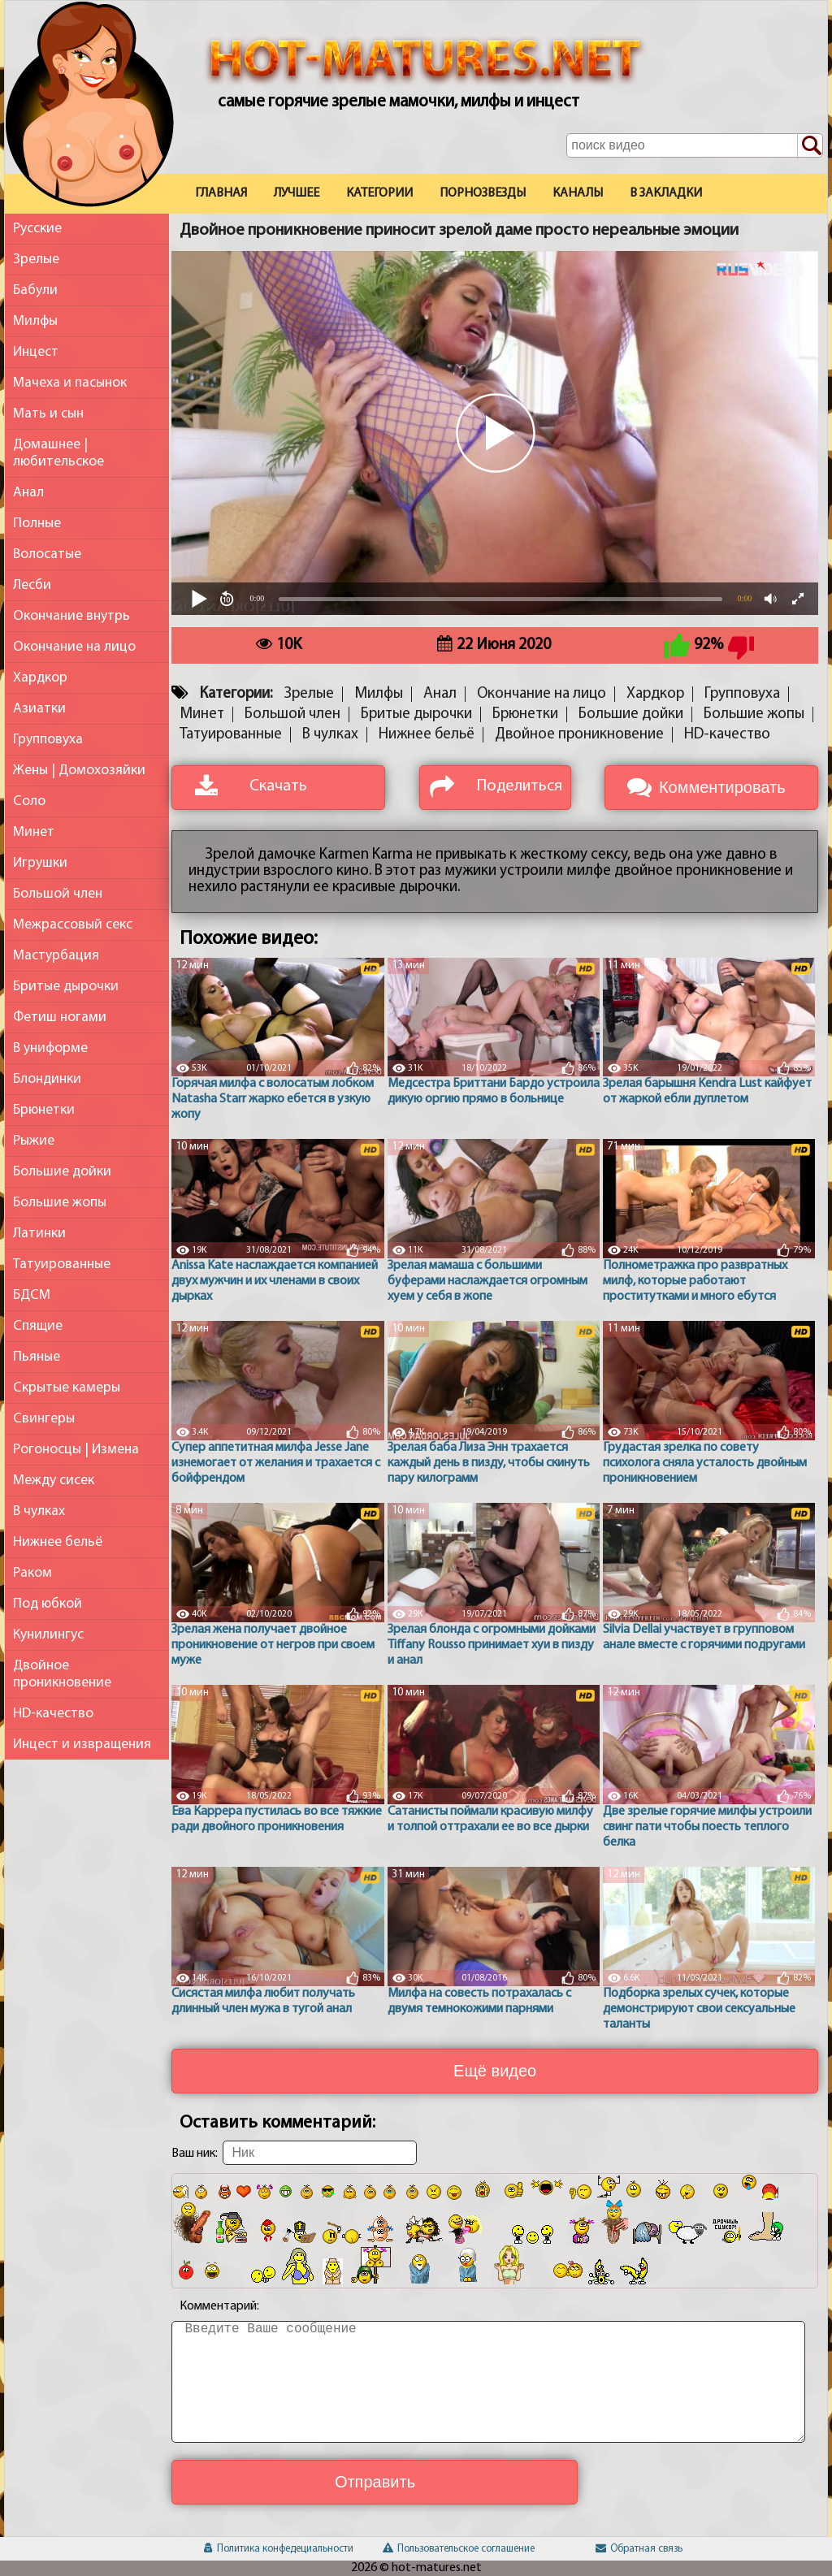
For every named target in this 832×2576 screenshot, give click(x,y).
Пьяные (36, 1357)
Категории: (236, 694)
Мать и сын (48, 414)
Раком (32, 1573)
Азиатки (39, 709)
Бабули (35, 290)
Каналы (577, 193)
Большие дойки (62, 1172)
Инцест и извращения (82, 1744)
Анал (28, 493)
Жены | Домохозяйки (79, 770)
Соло (29, 801)
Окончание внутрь (71, 616)
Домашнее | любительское (58, 453)
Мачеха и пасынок (70, 383)
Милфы (35, 321)
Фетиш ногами (59, 1017)
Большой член (57, 894)
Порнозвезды (483, 193)
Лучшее (296, 193)
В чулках (39, 1511)
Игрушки (40, 863)
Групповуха (48, 740)
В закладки (666, 193)
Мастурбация (56, 956)
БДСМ (31, 1295)
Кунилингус (48, 1635)
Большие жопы (59, 1203)
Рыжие (33, 1141)
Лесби (32, 585)
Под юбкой (47, 1604)
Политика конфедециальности (278, 2549)
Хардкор (40, 678)
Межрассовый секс (72, 925)
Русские (37, 229)
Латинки (39, 1233)
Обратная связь (639, 2549)
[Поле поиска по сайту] (694, 145)
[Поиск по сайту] (810, 146)
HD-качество (53, 1714)
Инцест (35, 352)
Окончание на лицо (74, 647)
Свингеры (44, 1419)
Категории (379, 193)
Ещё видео (494, 2071)
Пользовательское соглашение (459, 2549)
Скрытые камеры (66, 1388)
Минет (33, 832)
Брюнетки (44, 1110)
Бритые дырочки (66, 987)
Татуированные (61, 1264)
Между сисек (53, 1480)
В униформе (50, 1048)
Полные (37, 523)
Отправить (375, 2482)
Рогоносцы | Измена (76, 1450)
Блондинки (47, 1079)
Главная (221, 193)
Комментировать (722, 787)
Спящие (38, 1326)
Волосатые (47, 554)
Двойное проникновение (62, 1674)
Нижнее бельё (57, 1542)
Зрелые (36, 259)
